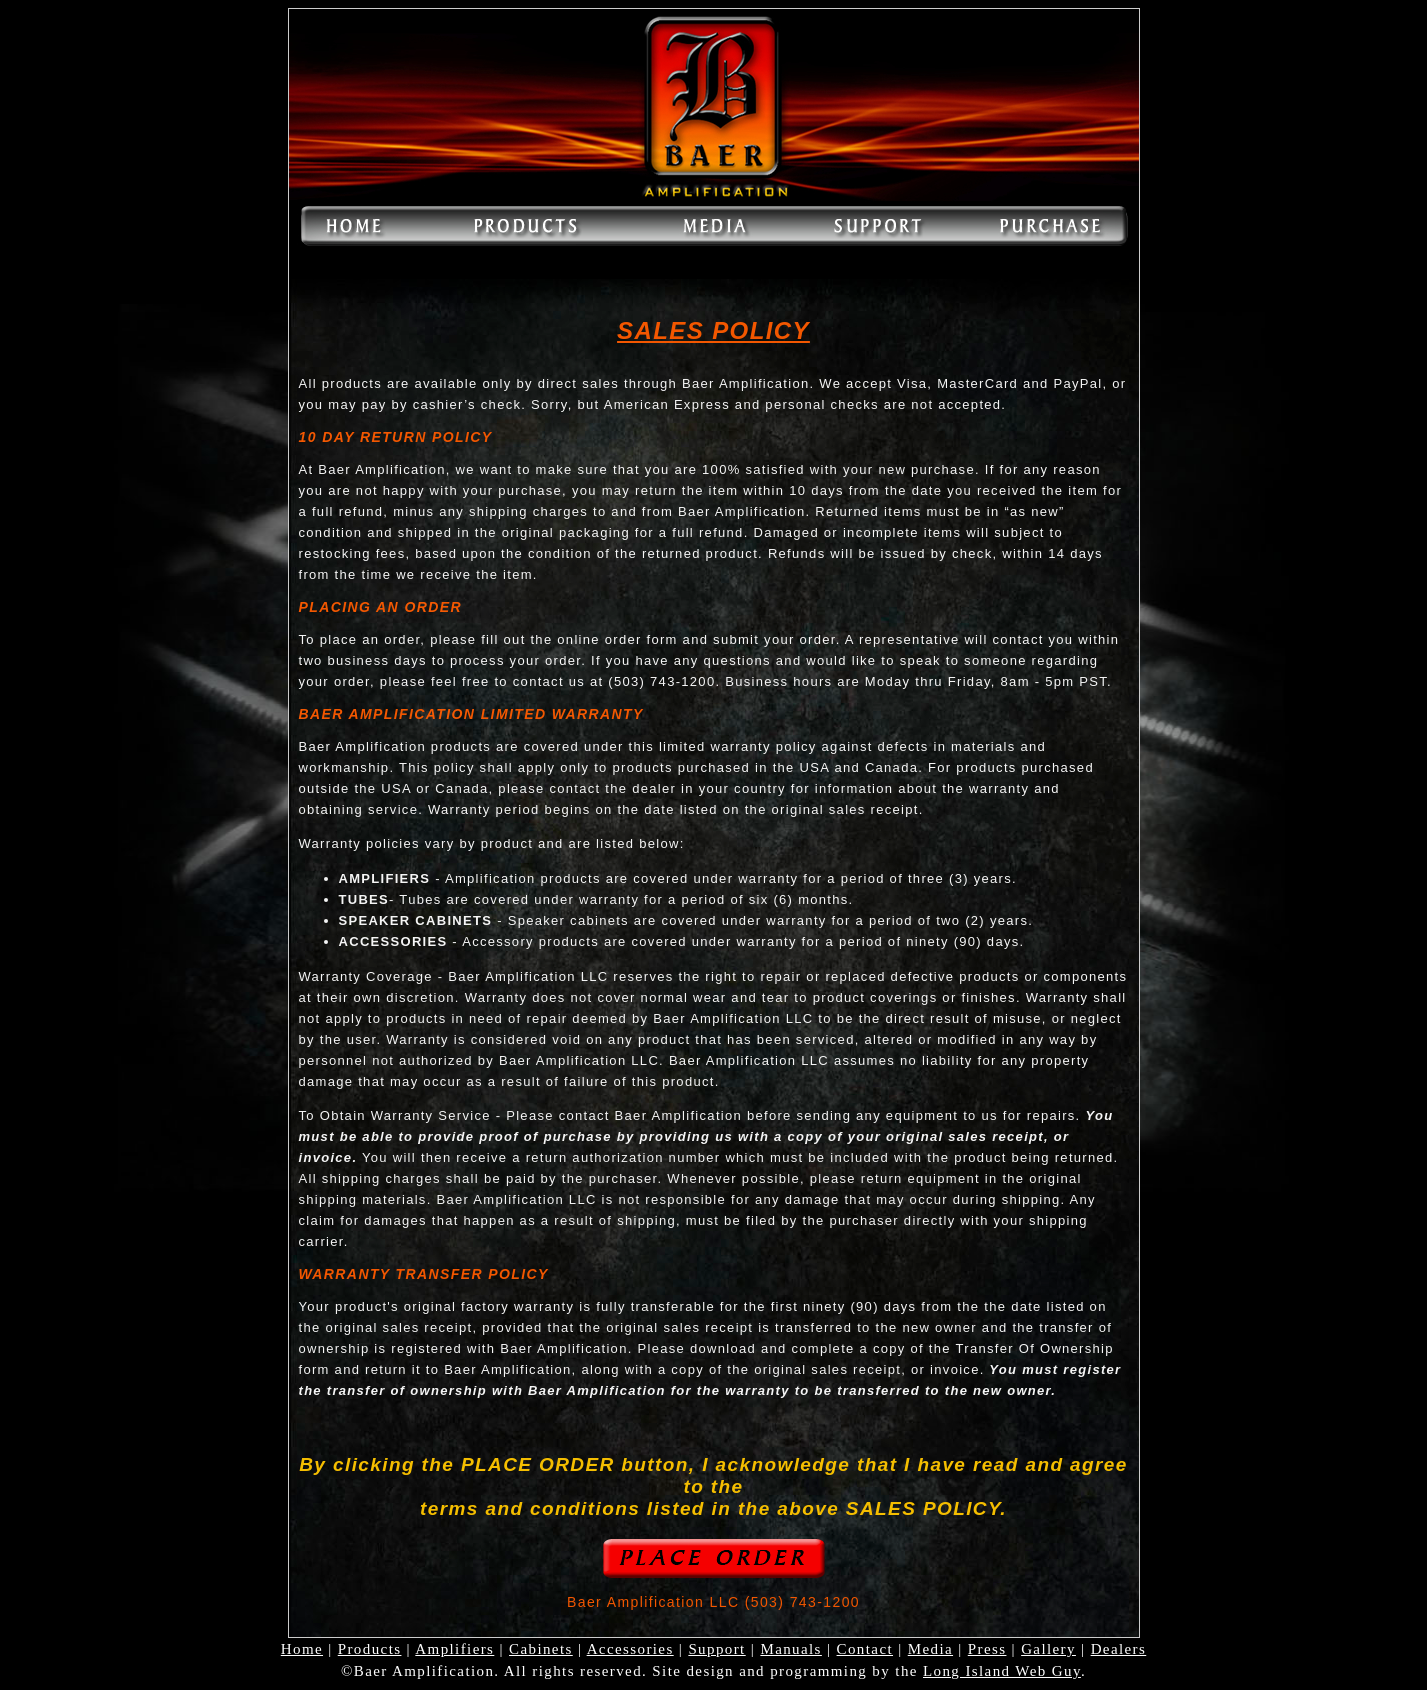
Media (930, 1649)
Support (716, 1649)
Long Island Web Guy (1002, 1671)
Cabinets (541, 1649)
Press (987, 1649)
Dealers (1119, 1649)
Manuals (790, 1649)
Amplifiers (454, 1649)
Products (370, 1649)
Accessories (630, 1649)
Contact (865, 1649)
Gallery (1048, 1649)
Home (302, 1649)
